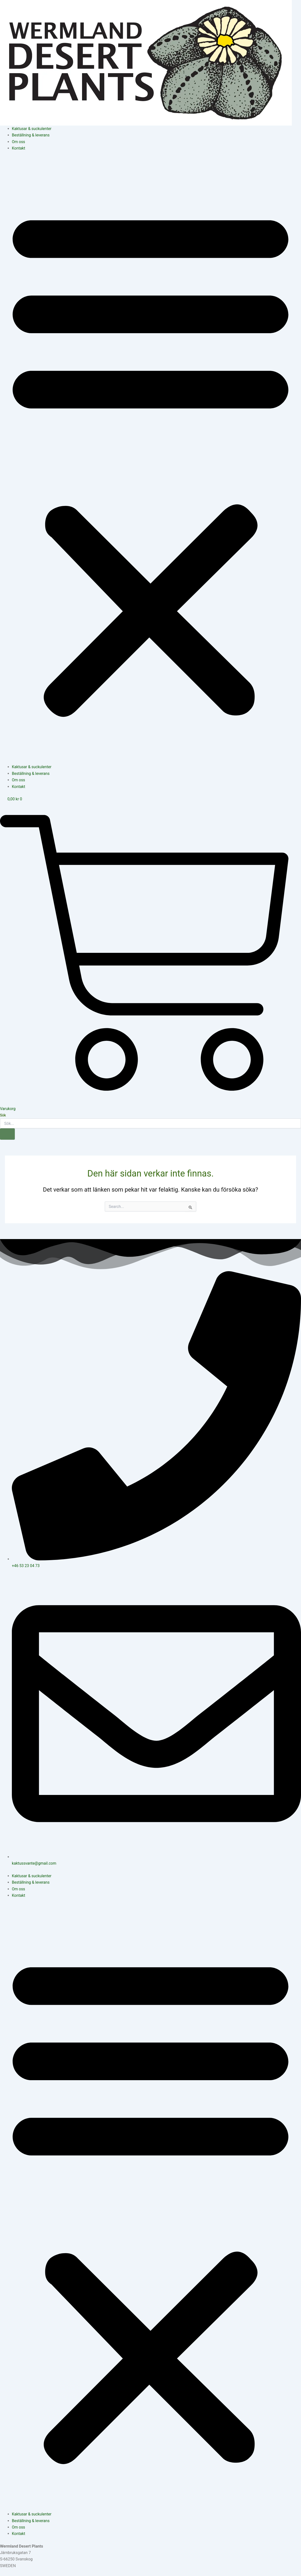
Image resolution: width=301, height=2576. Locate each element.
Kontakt (18, 148)
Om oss (18, 141)
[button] (150, 461)
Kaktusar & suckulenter (32, 128)
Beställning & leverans (31, 135)
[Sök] (7, 1134)
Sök (3, 1115)
